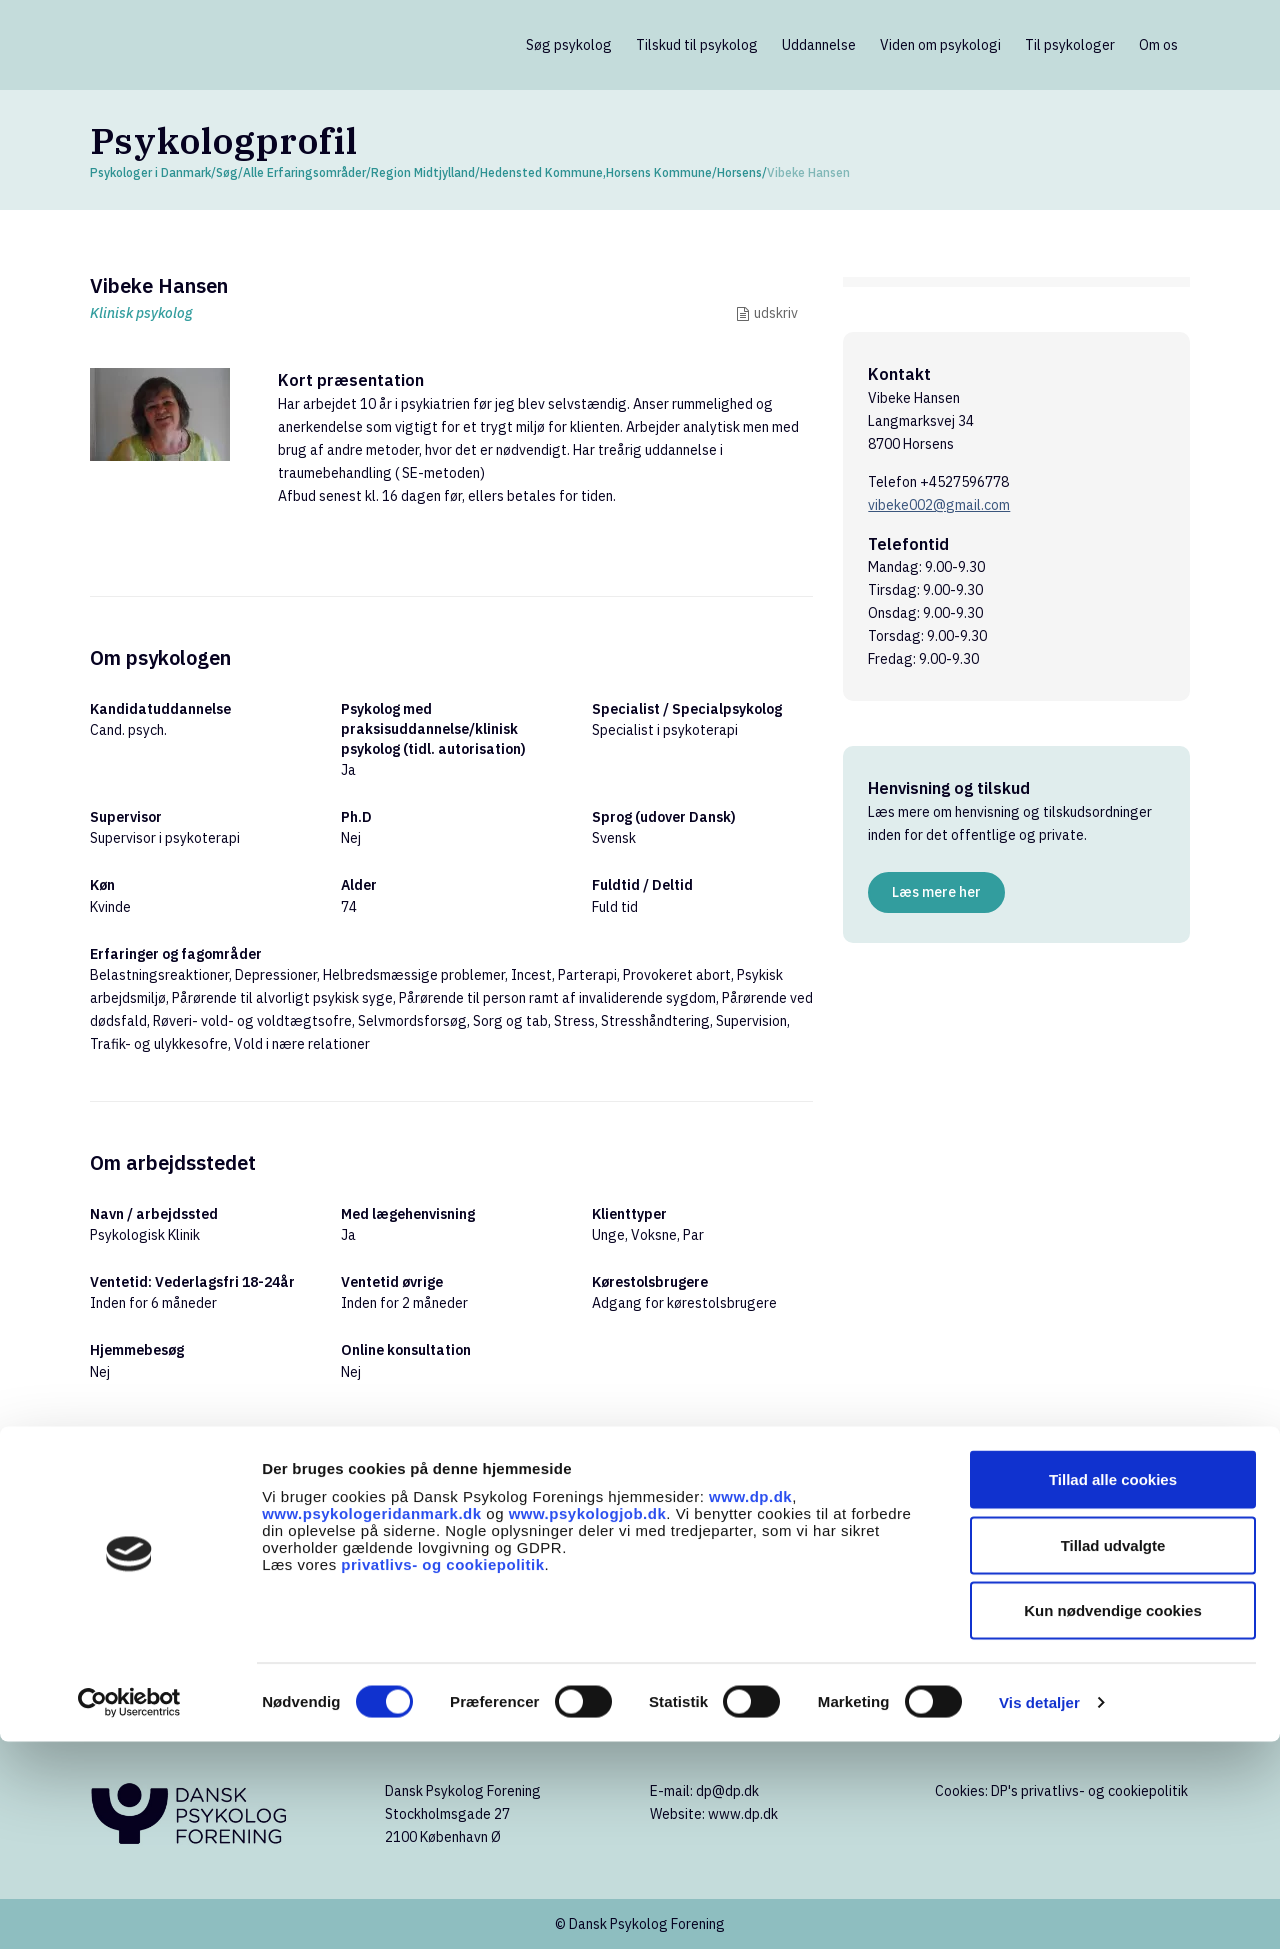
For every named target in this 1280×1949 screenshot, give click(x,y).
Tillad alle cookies (1113, 1686)
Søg (227, 172)
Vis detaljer (1039, 1909)
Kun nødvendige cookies (1113, 1817)
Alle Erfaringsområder (304, 172)
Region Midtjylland (423, 172)
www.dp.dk (750, 1703)
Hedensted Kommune (541, 172)
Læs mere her (936, 892)
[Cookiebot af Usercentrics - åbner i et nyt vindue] (129, 1910)
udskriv (776, 313)
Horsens (739, 172)
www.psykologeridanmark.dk (372, 1720)
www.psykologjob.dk (588, 1720)
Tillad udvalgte (1113, 1752)
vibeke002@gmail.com (939, 505)
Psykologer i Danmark (150, 172)
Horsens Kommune (659, 172)
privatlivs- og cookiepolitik (442, 1771)
